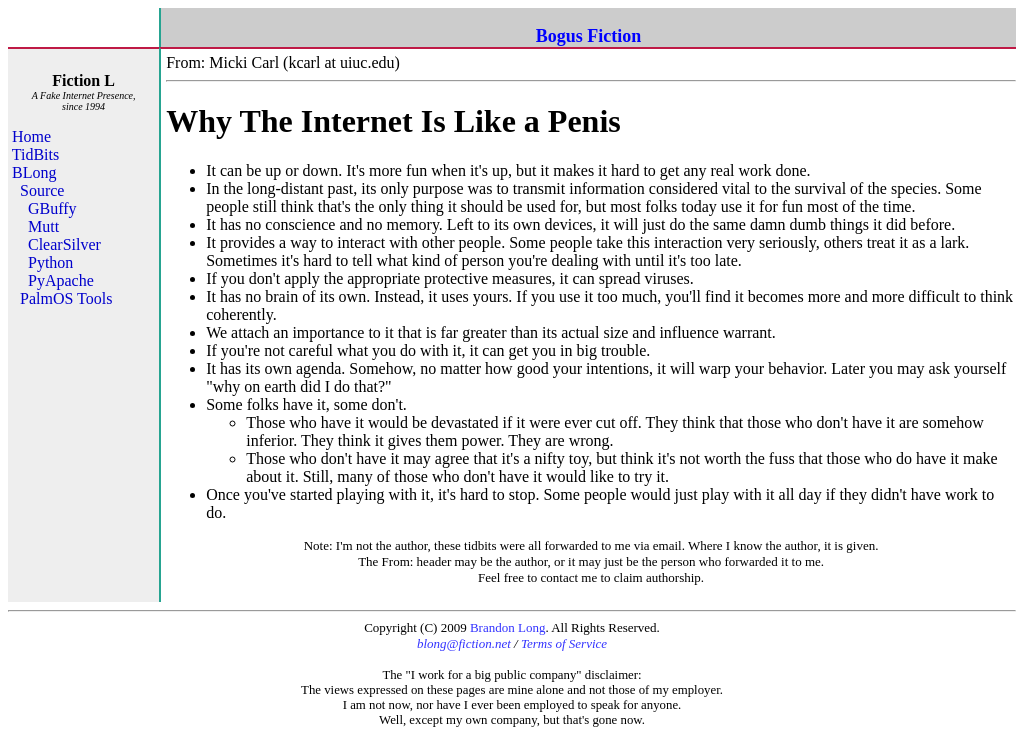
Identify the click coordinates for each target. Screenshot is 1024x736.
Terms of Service (564, 643)
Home (31, 136)
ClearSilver (64, 244)
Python (50, 262)
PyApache (61, 280)
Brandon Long (507, 627)
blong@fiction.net (464, 643)
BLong (34, 172)
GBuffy (52, 208)
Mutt (43, 226)
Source (42, 190)
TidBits (35, 154)
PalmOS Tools (66, 298)
